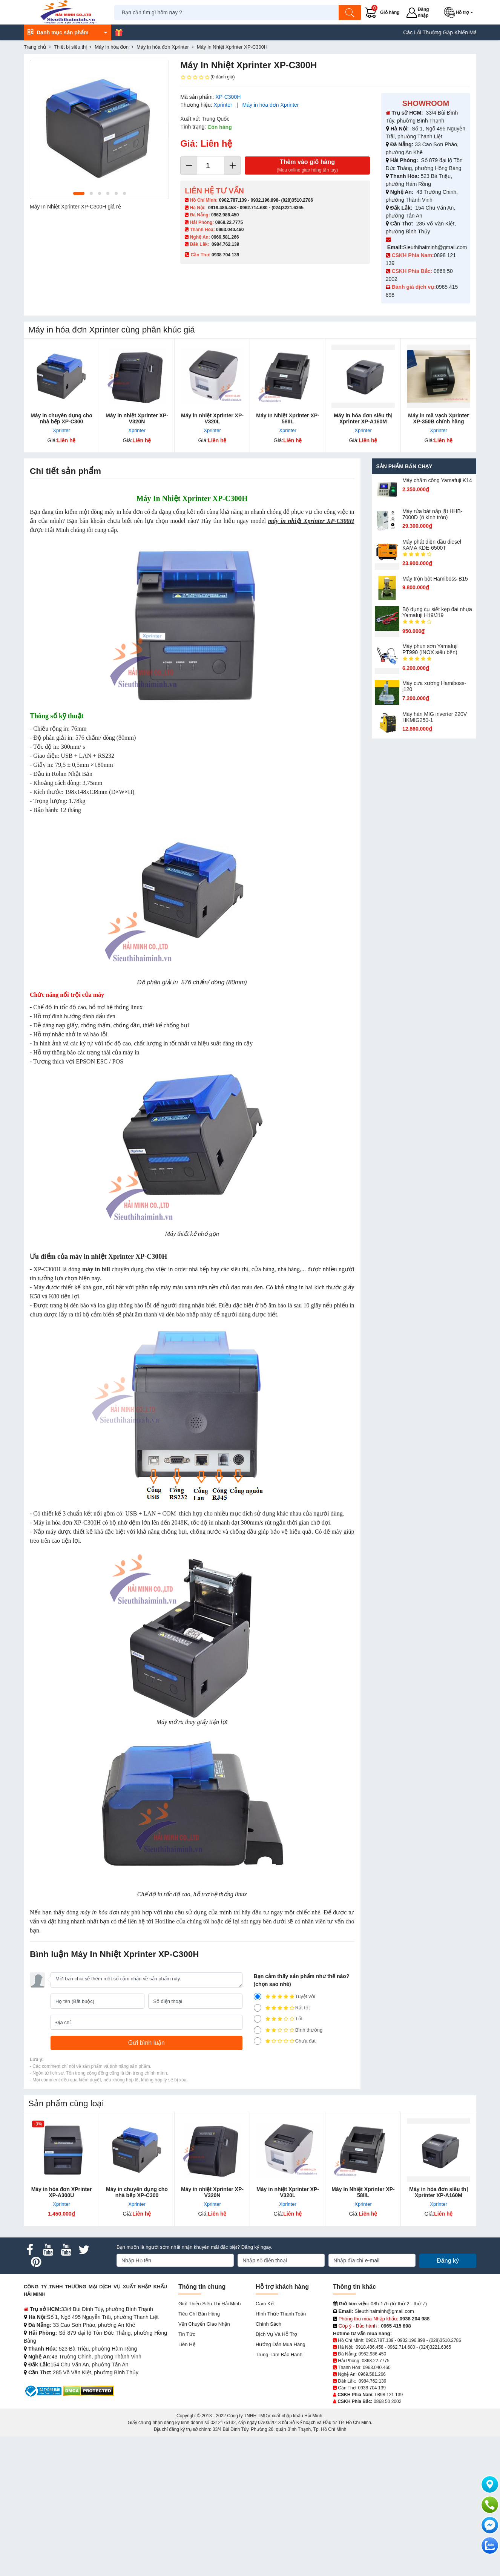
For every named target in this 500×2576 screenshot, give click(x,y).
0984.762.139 (225, 244)
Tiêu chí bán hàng (199, 2314)
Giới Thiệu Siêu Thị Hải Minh (209, 2303)
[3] (257, 2019)
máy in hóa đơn (99, 1912)
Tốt (278, 2019)
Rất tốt (282, 2008)
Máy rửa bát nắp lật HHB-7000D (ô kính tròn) (432, 514)
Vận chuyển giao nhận (204, 2324)
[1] (257, 2041)
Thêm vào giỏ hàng (307, 166)
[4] (257, 2008)
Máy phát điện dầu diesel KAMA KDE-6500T (431, 545)
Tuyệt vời (284, 1996)
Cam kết (265, 2303)
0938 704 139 (371, 2388)
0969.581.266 (225, 237)
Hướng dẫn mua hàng (280, 2344)
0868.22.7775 (229, 222)
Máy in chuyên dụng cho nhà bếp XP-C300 (61, 418)
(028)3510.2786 (297, 200)
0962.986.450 (225, 215)
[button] (460, 12)
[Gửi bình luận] (146, 2043)
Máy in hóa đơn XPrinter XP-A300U (61, 2192)
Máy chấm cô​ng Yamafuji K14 (437, 480)
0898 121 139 (389, 2394)
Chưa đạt (285, 2041)
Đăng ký (448, 2260)
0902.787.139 (233, 200)
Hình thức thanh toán (281, 2314)
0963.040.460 (230, 229)
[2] (257, 2030)
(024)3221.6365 (287, 207)
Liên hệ (186, 2344)
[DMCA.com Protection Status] (88, 2390)
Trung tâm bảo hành (279, 2354)
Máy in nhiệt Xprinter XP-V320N (137, 418)
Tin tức (186, 2334)
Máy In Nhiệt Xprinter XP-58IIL (287, 418)
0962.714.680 (253, 207)
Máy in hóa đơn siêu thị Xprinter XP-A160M (363, 418)
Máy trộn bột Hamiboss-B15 (435, 579)
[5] (257, 1996)
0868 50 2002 (387, 2401)
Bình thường (288, 2030)
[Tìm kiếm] (350, 12)
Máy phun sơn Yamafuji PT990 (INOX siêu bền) (429, 649)
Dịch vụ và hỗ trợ (276, 2334)
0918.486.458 (222, 207)
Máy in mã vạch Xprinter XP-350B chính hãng (438, 418)
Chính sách (268, 2324)
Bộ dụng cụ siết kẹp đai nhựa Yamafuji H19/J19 (437, 612)
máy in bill (96, 1269)
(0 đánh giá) (207, 77)
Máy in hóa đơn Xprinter (270, 105)
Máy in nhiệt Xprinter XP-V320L (212, 418)
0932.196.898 (264, 200)
